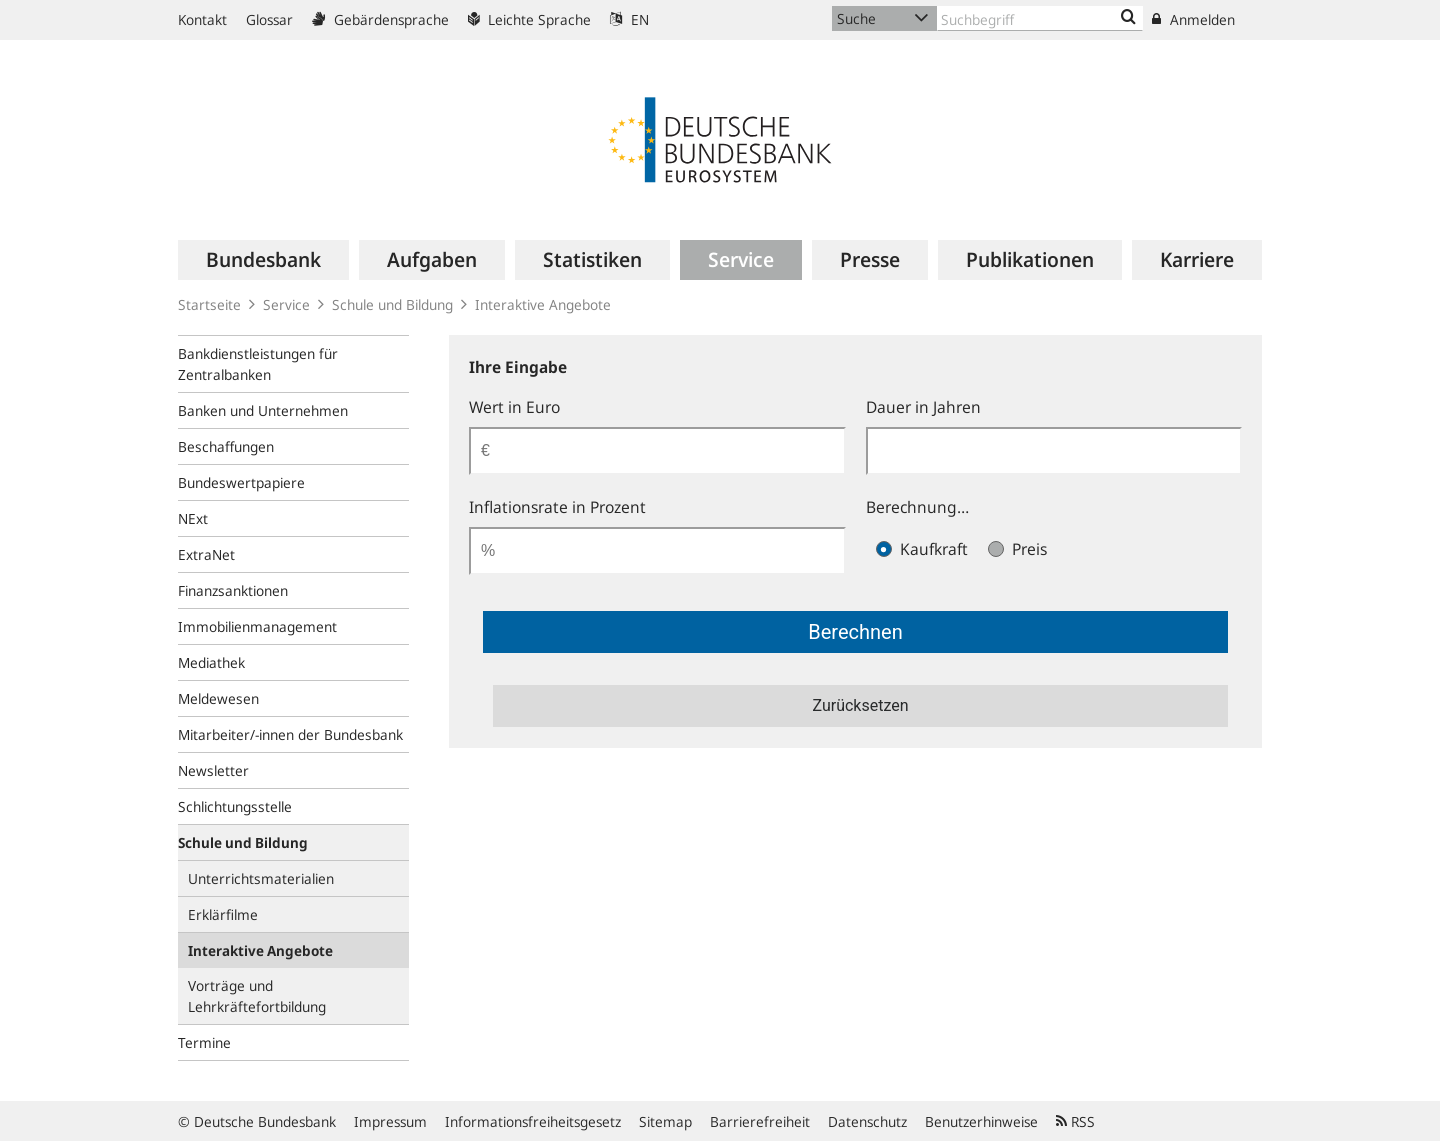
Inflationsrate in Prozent (557, 507)
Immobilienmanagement (257, 626)
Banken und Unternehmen (263, 410)
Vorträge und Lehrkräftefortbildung (257, 996)
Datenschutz (867, 1121)
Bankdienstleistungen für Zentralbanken (258, 364)
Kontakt (202, 19)
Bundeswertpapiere (241, 482)
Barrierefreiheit (760, 1121)
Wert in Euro (514, 407)
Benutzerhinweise (981, 1121)
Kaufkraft (922, 548)
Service (286, 304)
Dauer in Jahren (923, 407)
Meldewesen (218, 698)
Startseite (209, 304)
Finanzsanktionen (233, 590)
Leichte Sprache (529, 19)
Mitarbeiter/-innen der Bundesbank (290, 734)
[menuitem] (263, 260)
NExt (193, 518)
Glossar (269, 19)
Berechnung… (917, 507)
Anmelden (1193, 19)
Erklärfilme (223, 914)
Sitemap (665, 1121)
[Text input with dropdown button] (1040, 18)
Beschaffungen (226, 446)
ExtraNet (206, 554)
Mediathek (211, 662)
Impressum (390, 1121)
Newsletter (213, 770)
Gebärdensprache (380, 19)
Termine (204, 1042)
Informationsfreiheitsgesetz (533, 1121)
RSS (1075, 1121)
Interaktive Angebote (543, 304)
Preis (1017, 548)
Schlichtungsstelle (235, 806)
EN (629, 19)
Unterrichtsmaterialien (261, 878)
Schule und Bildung (392, 304)
